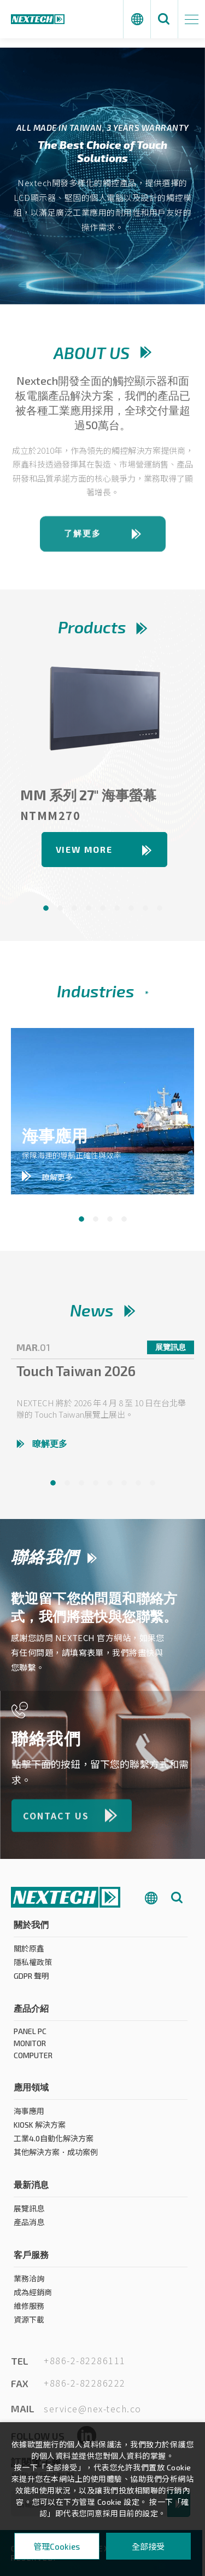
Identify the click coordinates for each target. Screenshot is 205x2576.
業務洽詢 (29, 2283)
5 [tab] (110, 1488)
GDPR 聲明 (31, 1980)
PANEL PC (30, 2036)
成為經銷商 (33, 2297)
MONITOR (30, 2048)
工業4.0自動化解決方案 (53, 2143)
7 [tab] (138, 1488)
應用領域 (31, 2092)
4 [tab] (124, 1219)
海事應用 (29, 2116)
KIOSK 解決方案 (40, 2129)
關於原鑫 (29, 1953)
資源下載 (29, 2324)
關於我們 (31, 1929)
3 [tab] (110, 1219)
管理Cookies (56, 2546)
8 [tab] (152, 1488)
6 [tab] (124, 1488)
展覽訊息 (29, 2213)
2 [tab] (95, 1219)
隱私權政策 (33, 1967)
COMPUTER (33, 2060)
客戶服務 (31, 2259)
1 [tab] (81, 1219)
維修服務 (29, 2310)
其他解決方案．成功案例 (56, 2157)
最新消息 (31, 2189)
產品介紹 (31, 2013)
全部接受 (148, 2546)
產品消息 (29, 2227)
